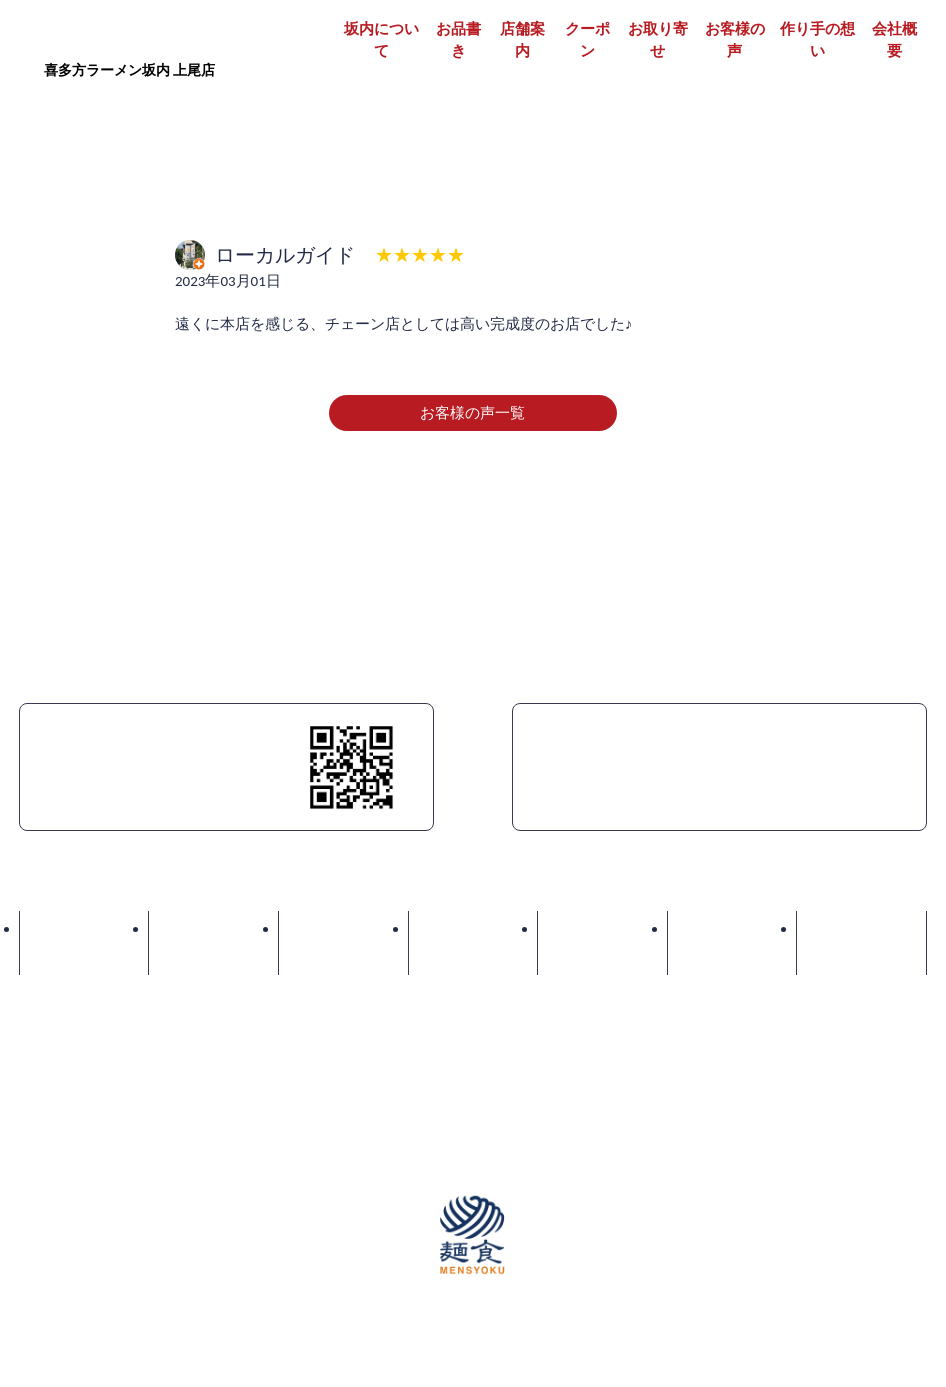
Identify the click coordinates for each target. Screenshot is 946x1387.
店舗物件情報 (567, 1026)
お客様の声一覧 (472, 413)
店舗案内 (522, 40)
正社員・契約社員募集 (94, 1026)
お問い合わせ (861, 929)
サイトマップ (882, 1026)
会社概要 (894, 40)
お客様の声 (735, 40)
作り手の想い (817, 40)
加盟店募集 (446, 1026)
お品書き (458, 40)
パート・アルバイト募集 (289, 1026)
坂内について (381, 40)
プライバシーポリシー (724, 1026)
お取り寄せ (658, 40)
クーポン (587, 40)
